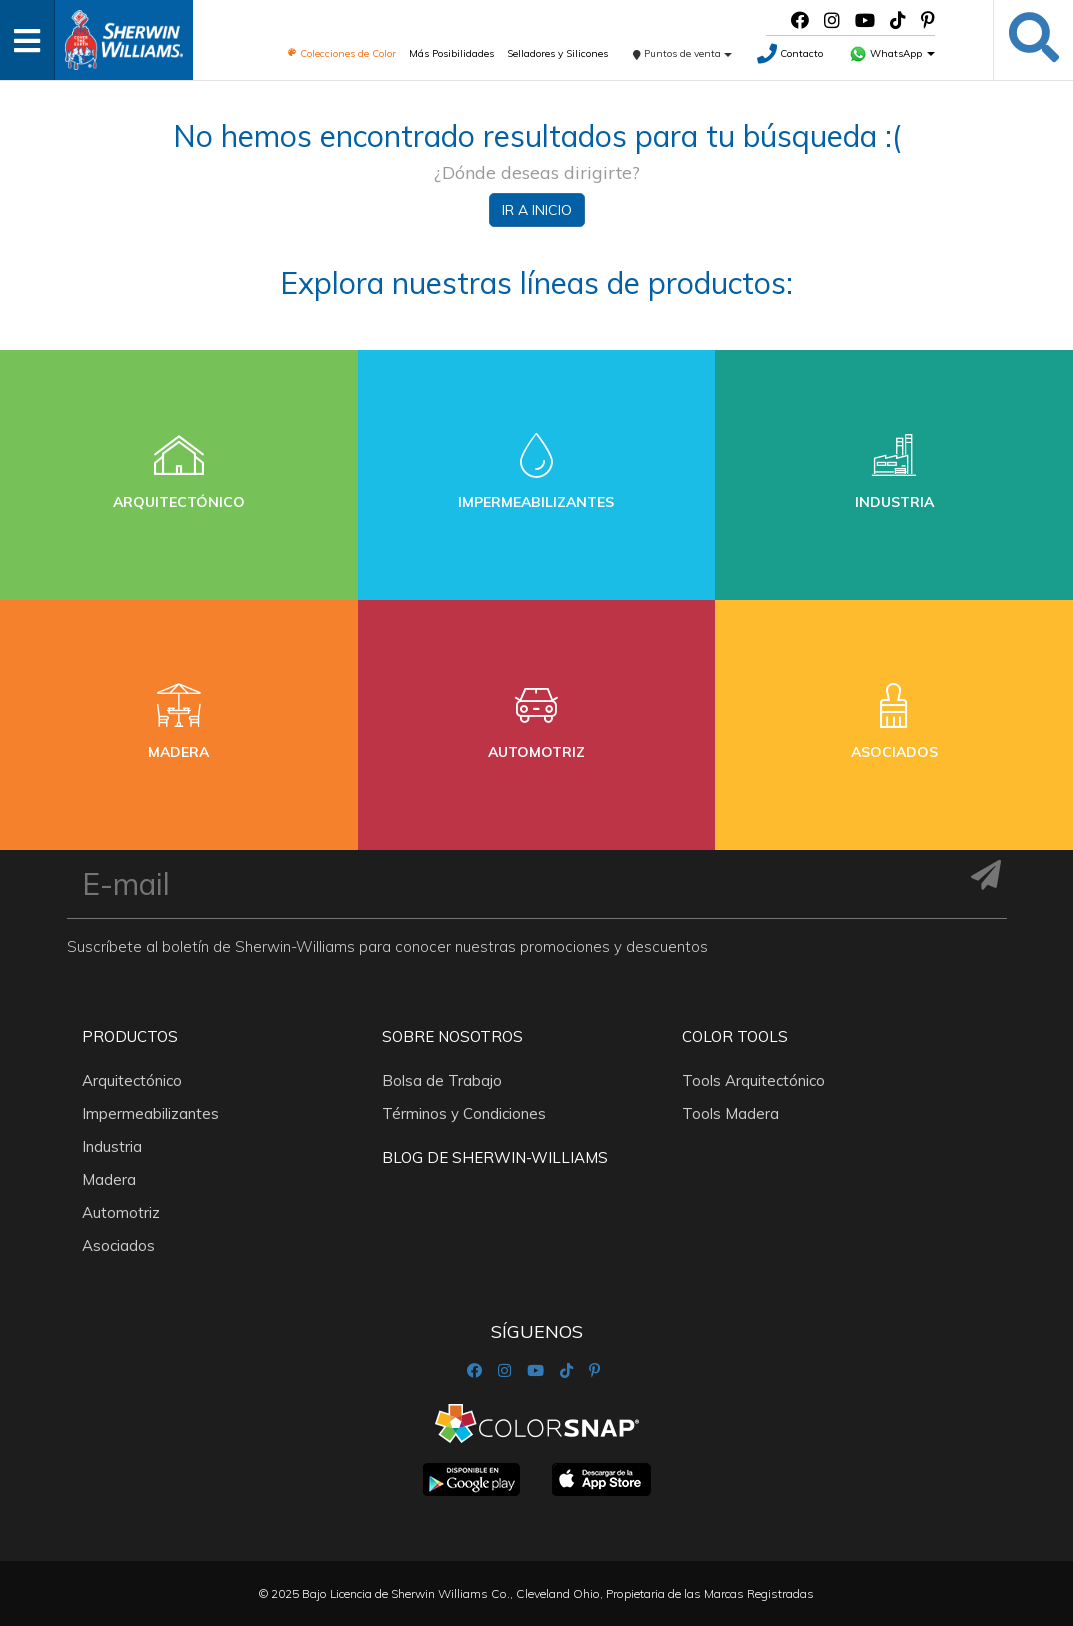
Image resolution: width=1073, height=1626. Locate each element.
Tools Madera (730, 1113)
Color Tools (735, 1036)
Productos (130, 1036)
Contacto (790, 53)
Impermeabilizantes (150, 1113)
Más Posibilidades (451, 53)
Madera (109, 1179)
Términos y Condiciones (464, 1113)
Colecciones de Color (341, 53)
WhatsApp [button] (892, 53)
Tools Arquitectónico (753, 1080)
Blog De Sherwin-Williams (495, 1157)
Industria (112, 1146)
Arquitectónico (132, 1080)
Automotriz (121, 1212)
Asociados (118, 1245)
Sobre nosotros (452, 1036)
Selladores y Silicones (557, 53)
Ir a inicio (537, 210)
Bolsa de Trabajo (442, 1080)
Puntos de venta (682, 53)
